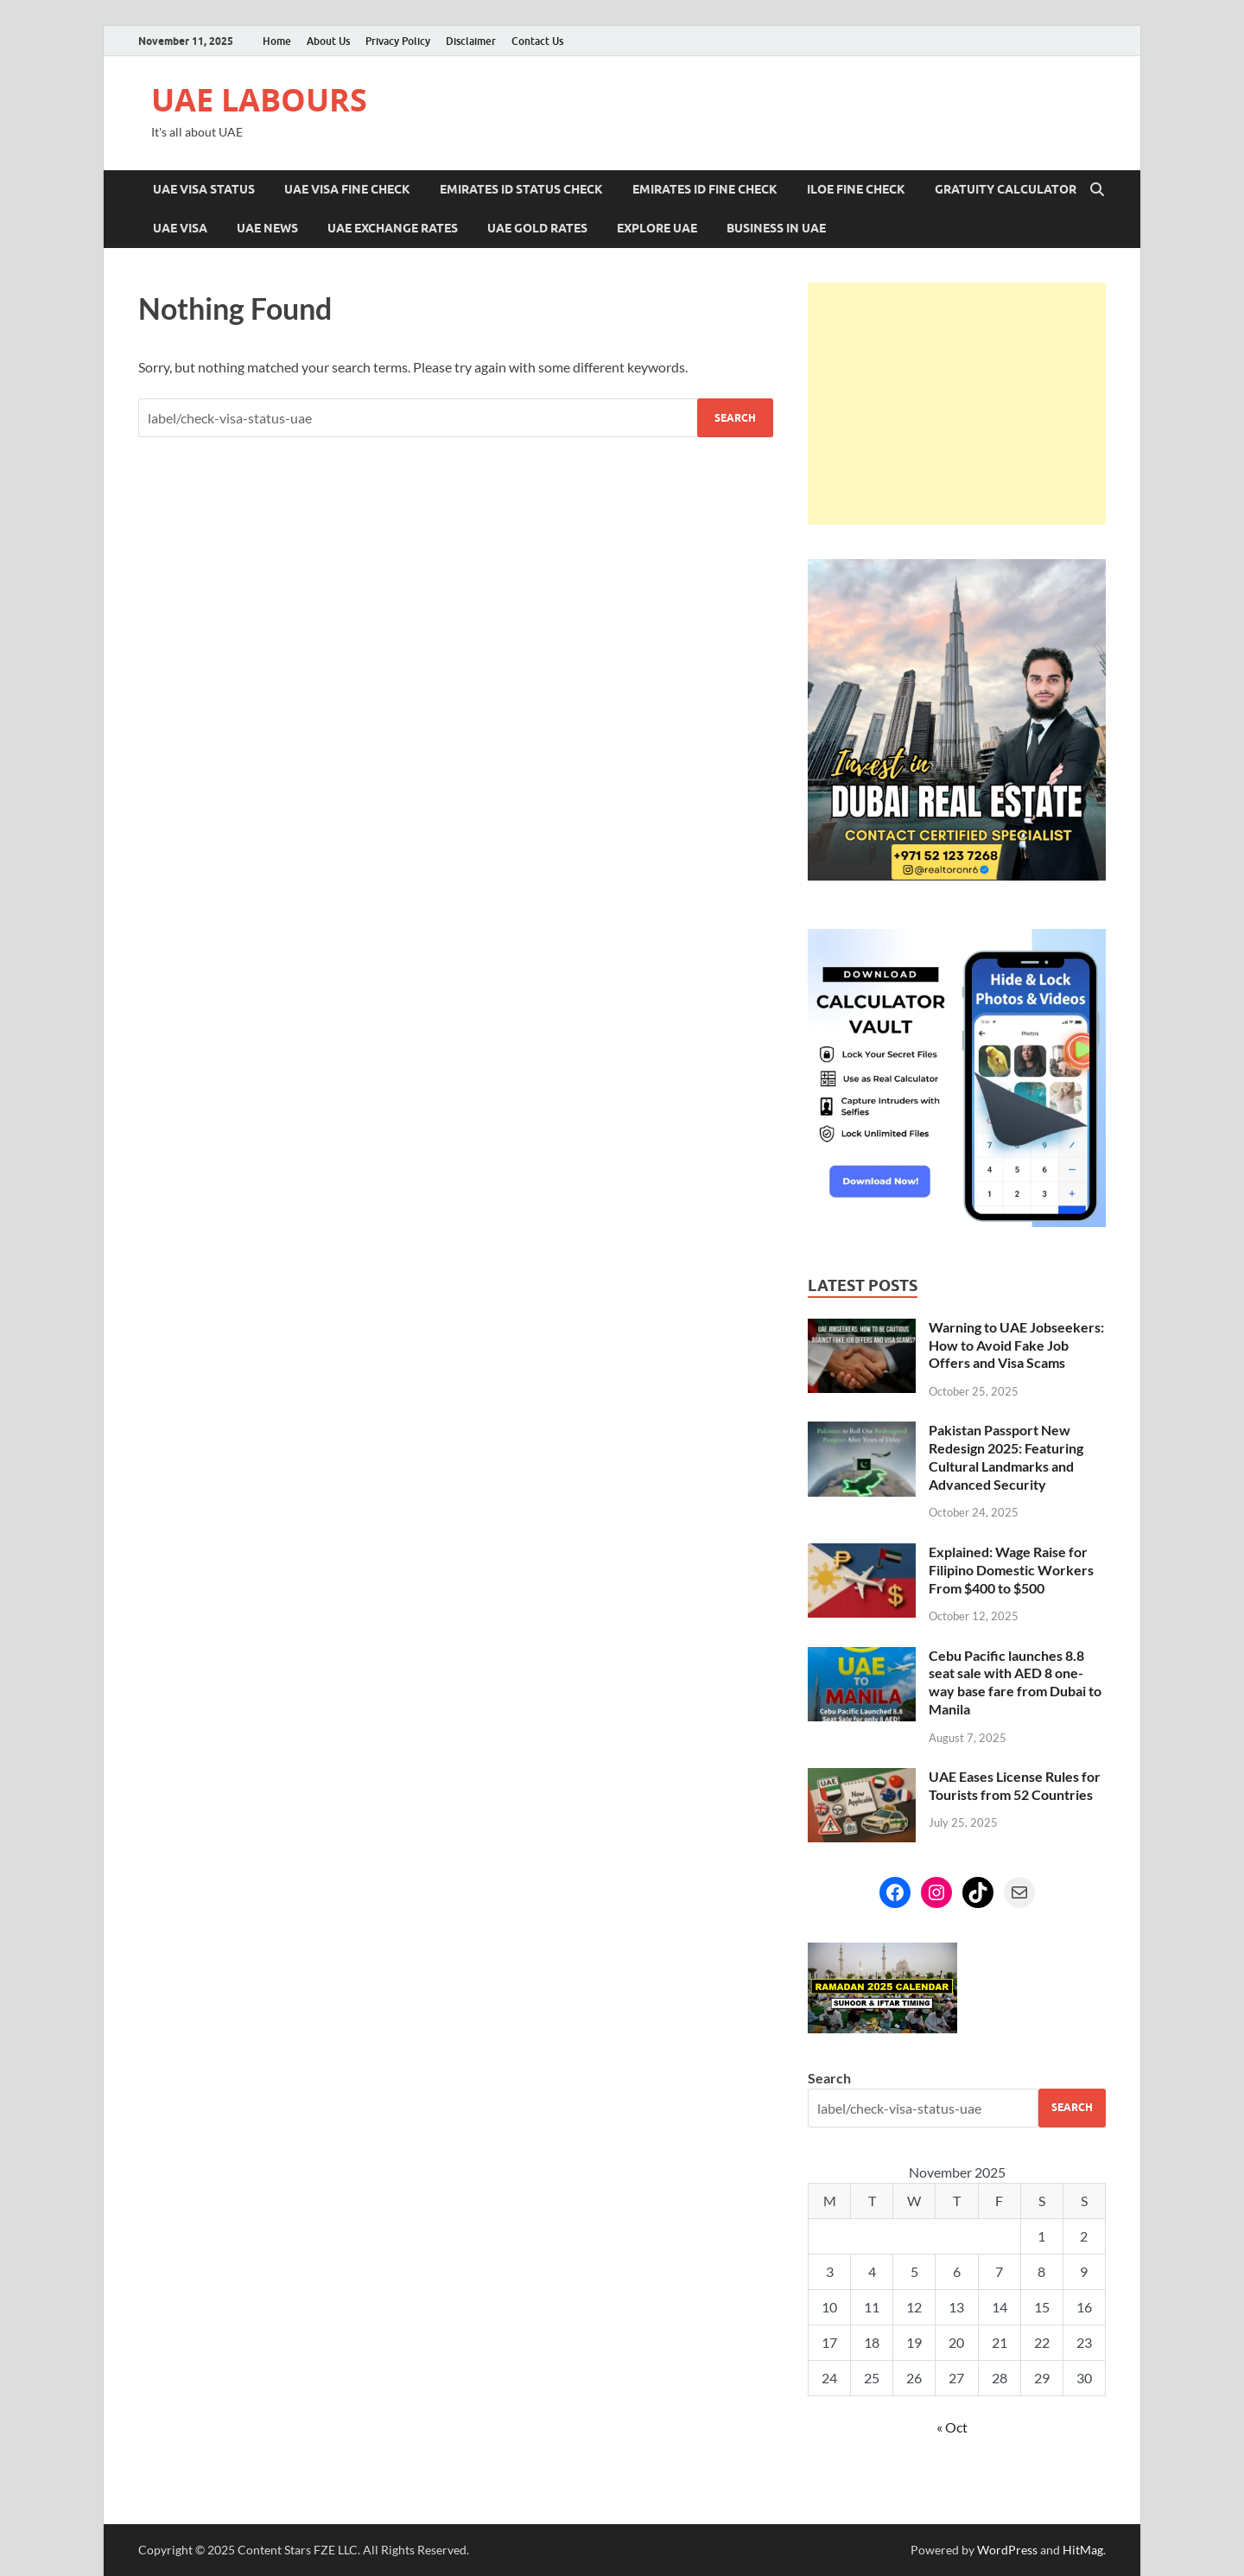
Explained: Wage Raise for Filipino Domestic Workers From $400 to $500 (1011, 1569)
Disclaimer (471, 41)
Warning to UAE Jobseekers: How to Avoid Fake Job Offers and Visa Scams (1016, 1345)
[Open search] (1097, 190)
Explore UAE (657, 228)
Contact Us (537, 41)
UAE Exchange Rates (392, 228)
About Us (328, 41)
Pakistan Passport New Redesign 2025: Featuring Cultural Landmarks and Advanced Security (1006, 1457)
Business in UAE (776, 228)
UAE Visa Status (204, 189)
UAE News (267, 228)
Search (829, 2078)
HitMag (1083, 2549)
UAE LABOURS (259, 100)
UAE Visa (180, 228)
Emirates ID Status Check (521, 189)
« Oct (952, 2427)
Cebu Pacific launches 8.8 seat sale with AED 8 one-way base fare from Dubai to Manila (1015, 1682)
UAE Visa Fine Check (347, 189)
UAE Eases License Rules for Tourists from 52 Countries (1015, 1785)
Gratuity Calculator (1005, 189)
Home (277, 41)
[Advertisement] (957, 404)
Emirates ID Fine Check (705, 189)
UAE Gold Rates (537, 228)
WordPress (1007, 2549)
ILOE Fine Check (856, 189)
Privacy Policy (397, 41)
